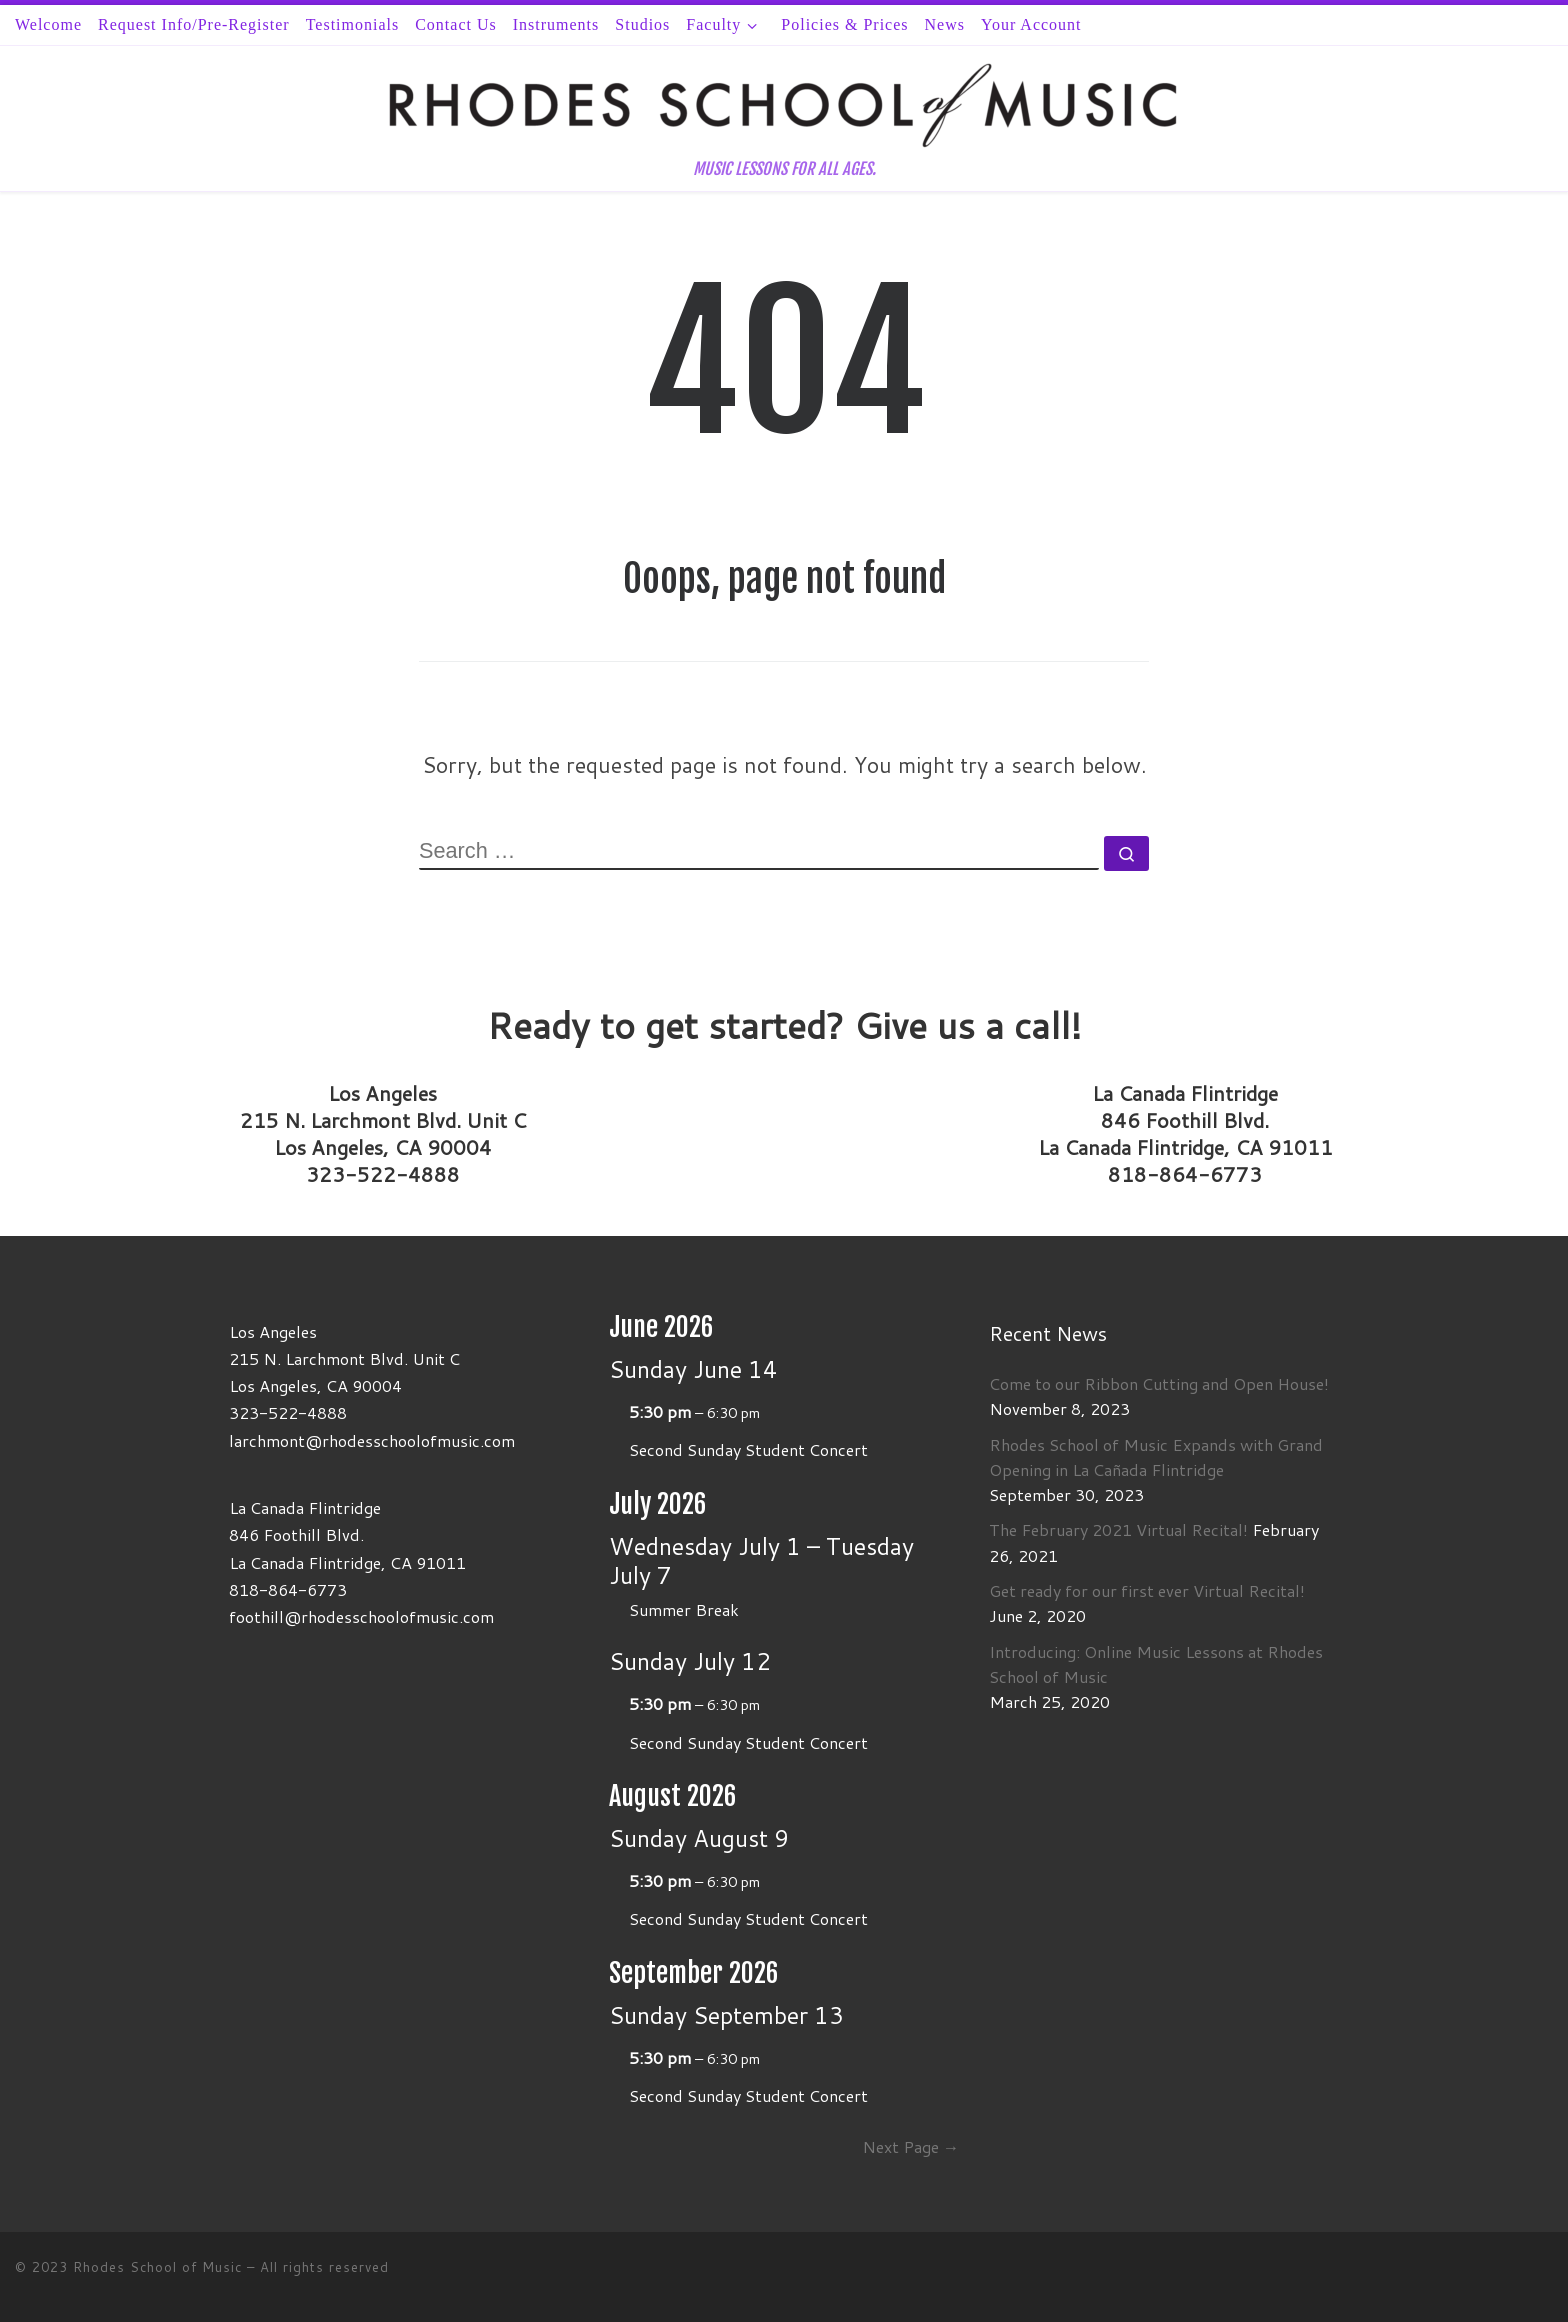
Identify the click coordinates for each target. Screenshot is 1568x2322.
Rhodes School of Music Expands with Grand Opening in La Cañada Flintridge (1156, 1457)
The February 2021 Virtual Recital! (1118, 1529)
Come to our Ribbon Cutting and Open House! (1159, 1383)
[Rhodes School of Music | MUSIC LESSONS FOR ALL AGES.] (784, 103)
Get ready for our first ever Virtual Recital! (1147, 1590)
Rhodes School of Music (157, 2267)
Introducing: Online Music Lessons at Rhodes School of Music (1156, 1664)
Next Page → (910, 2146)
